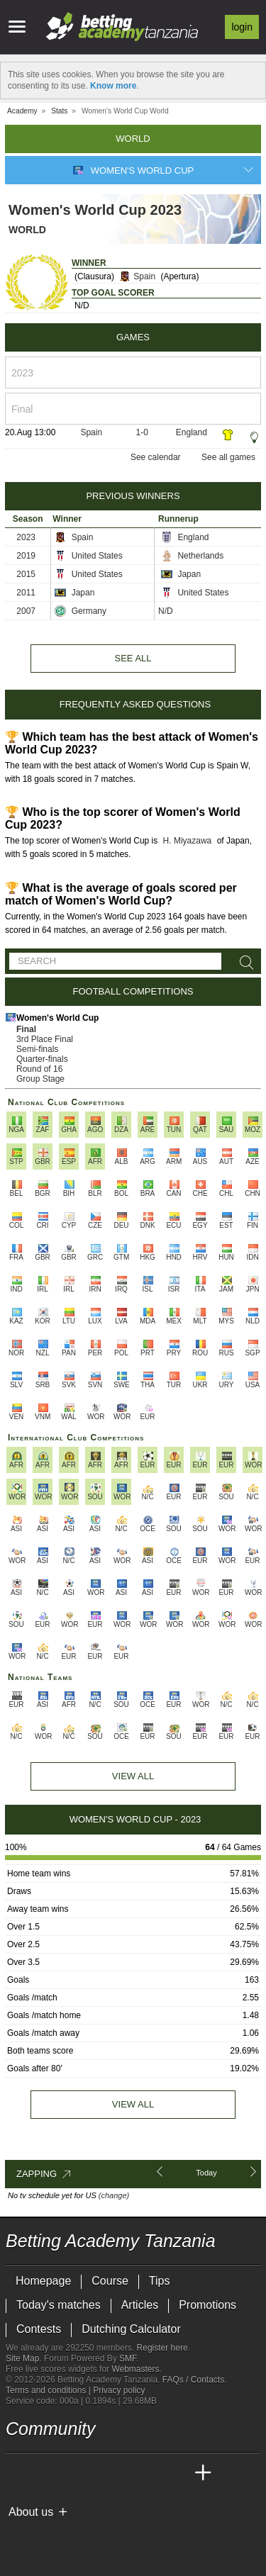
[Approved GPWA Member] (98, 2535)
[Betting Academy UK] (177, 2473)
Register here (162, 2348)
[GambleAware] (42, 2535)
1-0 (142, 432)
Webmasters (135, 2369)
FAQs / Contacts (193, 2380)
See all (132, 658)
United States (88, 555)
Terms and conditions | (49, 2390)
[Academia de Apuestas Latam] (150, 2473)
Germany (80, 611)
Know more (113, 86)
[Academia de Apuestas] (123, 2473)
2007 (25, 611)
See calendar (156, 457)
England (191, 432)
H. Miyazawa (187, 841)
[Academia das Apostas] (44, 2473)
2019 (25, 556)
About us (31, 2512)
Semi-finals (37, 1049)
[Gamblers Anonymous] (163, 2535)
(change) (114, 2195)
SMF (127, 2358)
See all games (228, 457)
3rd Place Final (44, 1039)
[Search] (244, 963)
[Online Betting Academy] (97, 2473)
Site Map (22, 2358)
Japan (181, 574)
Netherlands (192, 555)
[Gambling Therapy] (144, 2535)
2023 (25, 537)
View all (133, 2104)
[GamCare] (126, 2535)
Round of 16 (39, 1069)
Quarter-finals (42, 1059)
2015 (25, 574)
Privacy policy (119, 2390)
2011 (25, 593)
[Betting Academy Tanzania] (18, 2473)
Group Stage (40, 1079)
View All (133, 1776)
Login (242, 27)
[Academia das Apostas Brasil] (71, 2473)
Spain (137, 276)
